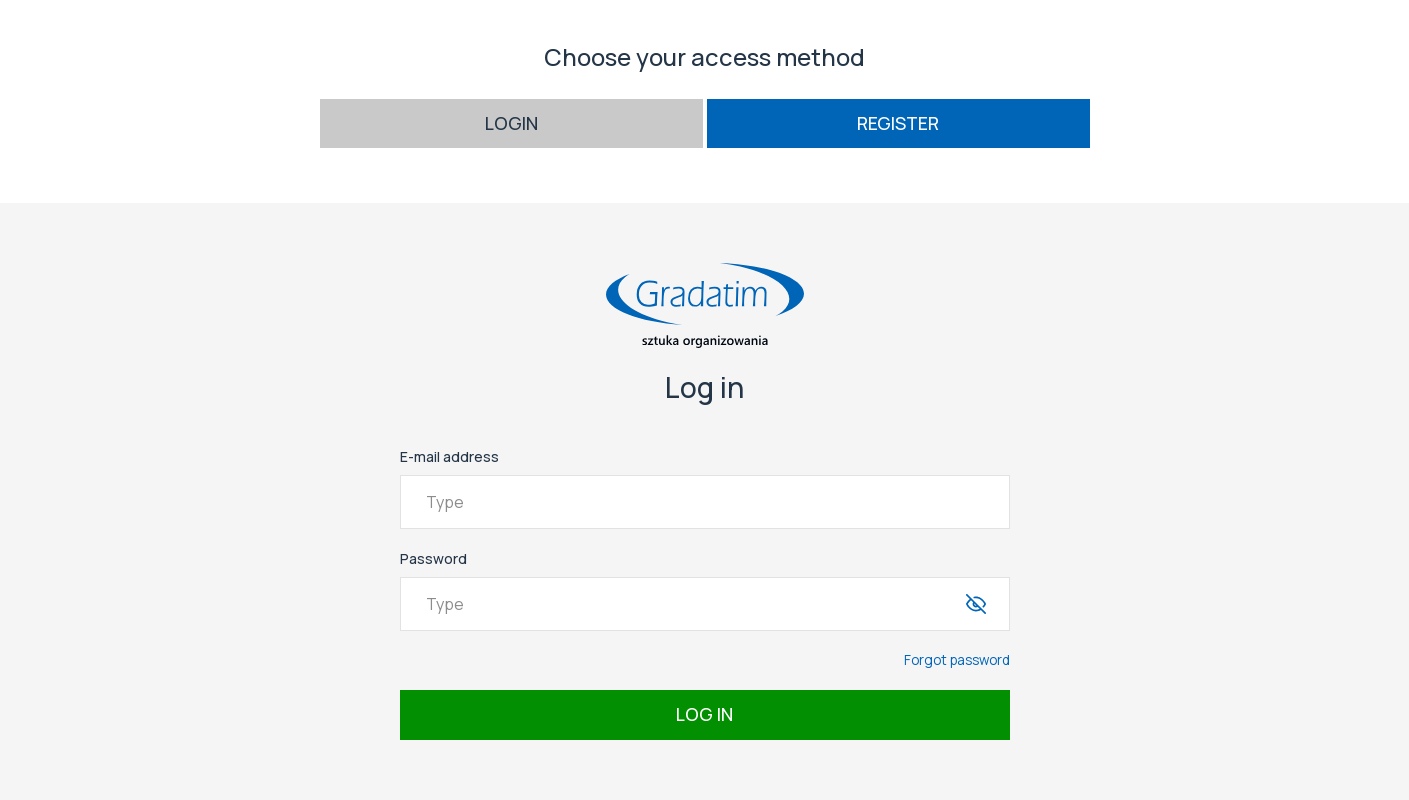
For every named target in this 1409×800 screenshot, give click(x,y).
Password (433, 558)
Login (511, 123)
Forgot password (957, 660)
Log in (704, 714)
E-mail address (449, 456)
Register (898, 123)
